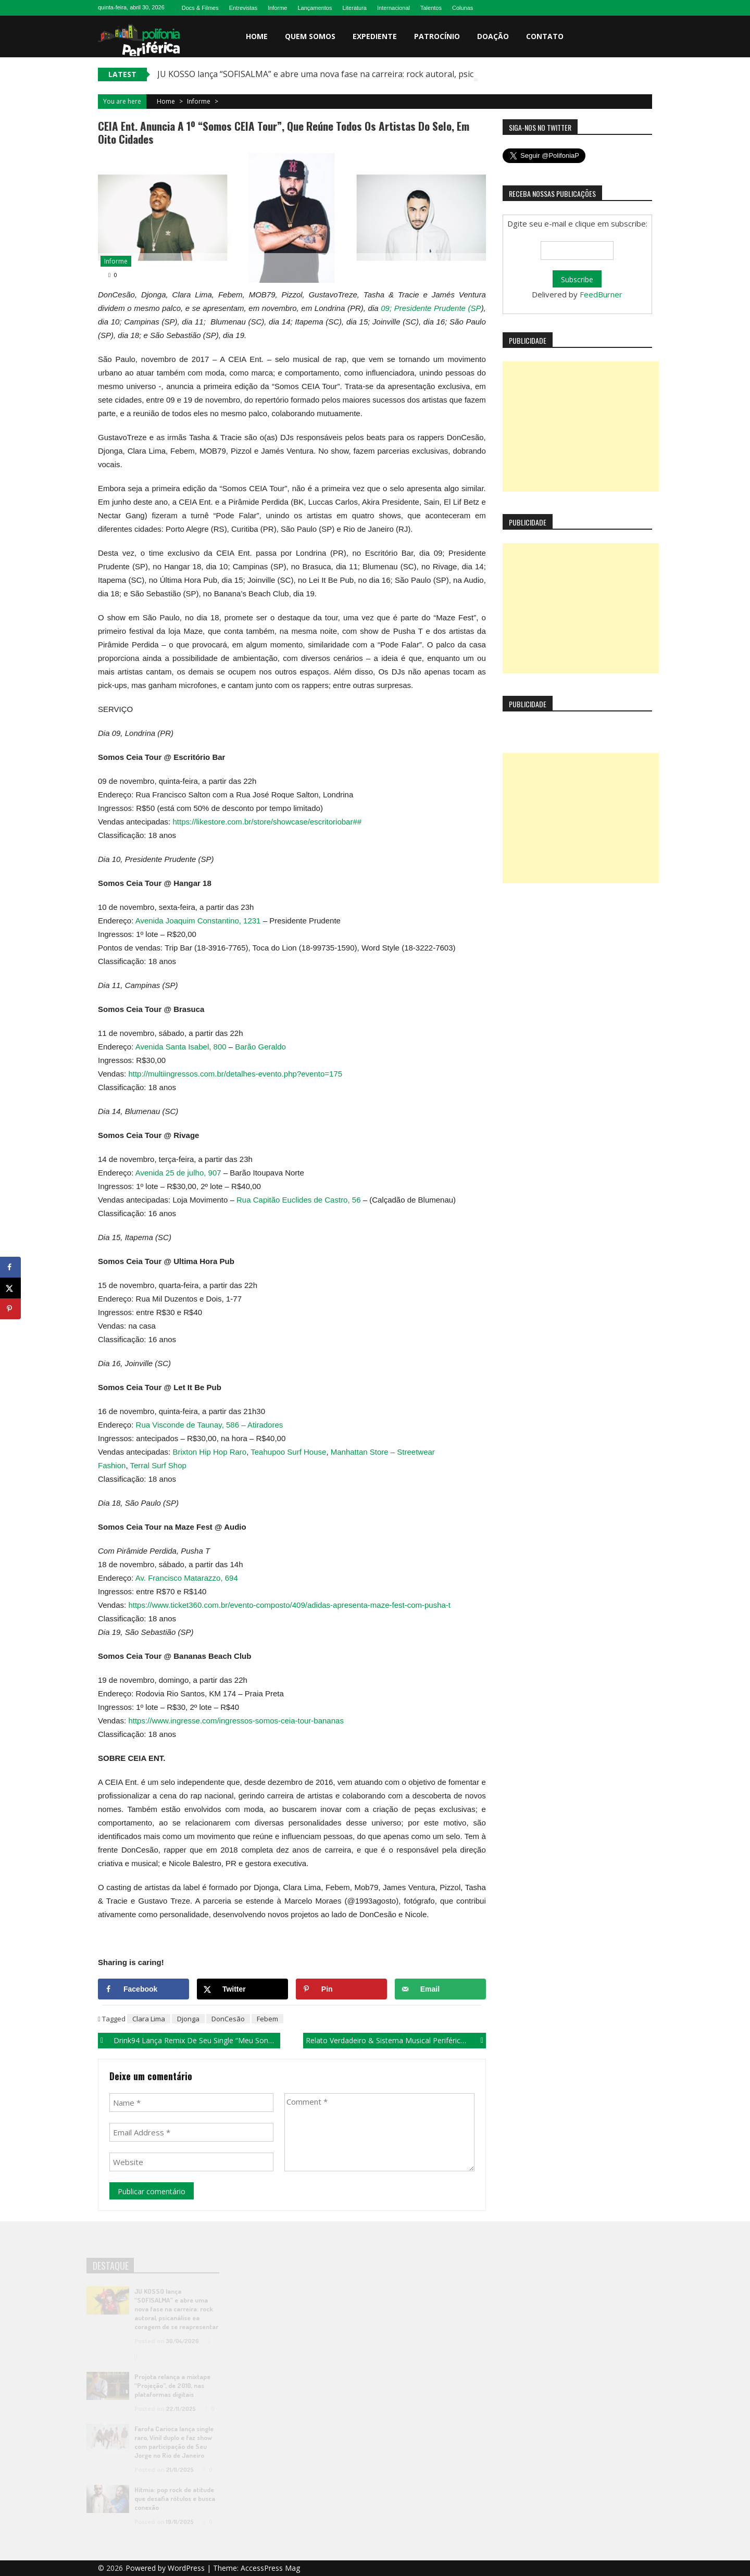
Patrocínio (437, 36)
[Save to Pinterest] (341, 1989)
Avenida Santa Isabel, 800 (182, 1046)
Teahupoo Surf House (288, 1451)
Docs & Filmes (200, 8)
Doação (493, 36)
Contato (545, 36)
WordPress (187, 2568)
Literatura (354, 8)
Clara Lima (148, 2018)
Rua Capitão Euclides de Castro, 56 (298, 1199)
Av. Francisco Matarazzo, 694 (186, 1577)
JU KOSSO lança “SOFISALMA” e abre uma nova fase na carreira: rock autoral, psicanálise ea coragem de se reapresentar (391, 74)
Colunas (462, 8)
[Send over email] (440, 1989)
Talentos (431, 8)
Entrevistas (243, 8)
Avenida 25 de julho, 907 (178, 1172)
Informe (277, 8)
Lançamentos (314, 8)
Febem (267, 2018)
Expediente (375, 36)
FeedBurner (601, 294)
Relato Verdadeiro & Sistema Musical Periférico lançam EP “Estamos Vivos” (395, 2040)
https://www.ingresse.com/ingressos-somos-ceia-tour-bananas (236, 1720)
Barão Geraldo (260, 1046)
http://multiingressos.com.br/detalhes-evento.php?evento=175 (235, 1073)
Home (257, 36)
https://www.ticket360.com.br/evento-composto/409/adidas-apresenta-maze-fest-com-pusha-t (289, 1604)
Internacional (393, 8)
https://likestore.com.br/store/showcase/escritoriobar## (266, 821)
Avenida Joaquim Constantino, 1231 (199, 920)
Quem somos (310, 36)
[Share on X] (242, 1989)
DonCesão (228, 2018)
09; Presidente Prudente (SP (431, 308)
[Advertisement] (581, 426)
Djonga (188, 2018)
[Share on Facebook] (143, 1989)
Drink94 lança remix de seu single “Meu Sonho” (197, 2040)
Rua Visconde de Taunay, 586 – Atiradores (209, 1424)
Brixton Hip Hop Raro (209, 1451)
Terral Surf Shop (158, 1465)
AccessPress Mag (270, 2568)
